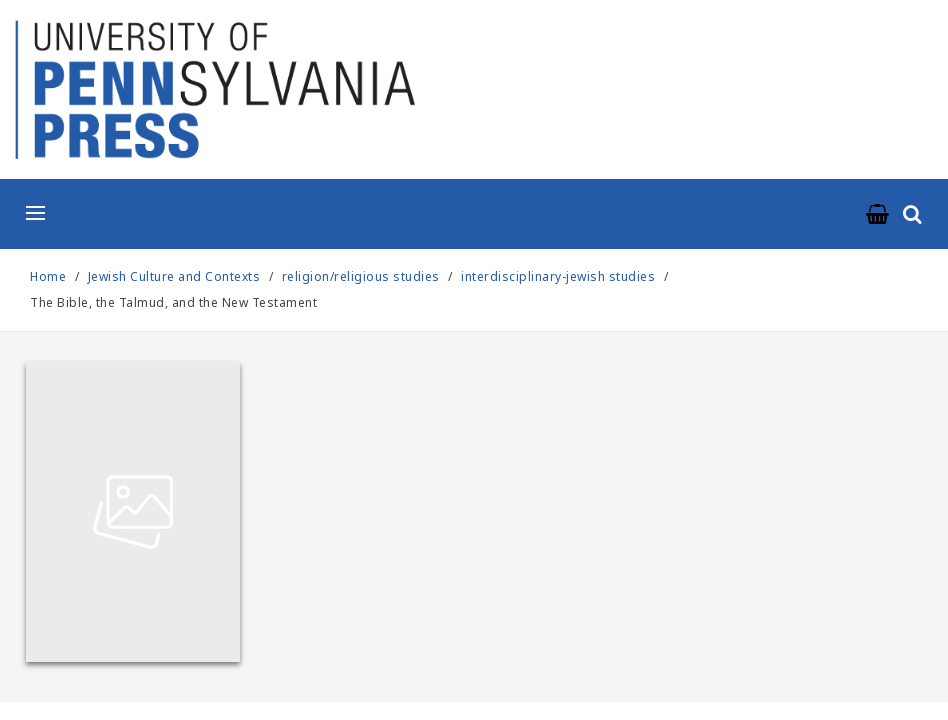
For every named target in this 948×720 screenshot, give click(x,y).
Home (48, 276)
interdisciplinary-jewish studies (558, 276)
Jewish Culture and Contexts (176, 276)
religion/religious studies (361, 276)
